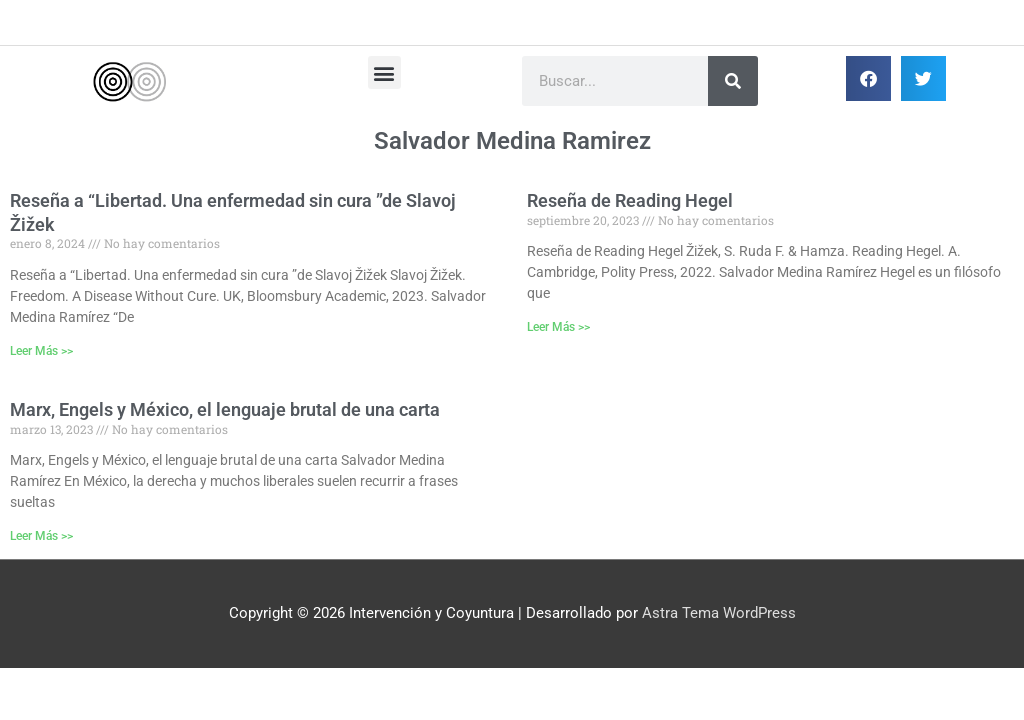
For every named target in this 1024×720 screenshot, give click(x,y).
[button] (384, 72)
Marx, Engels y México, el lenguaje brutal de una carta (225, 409)
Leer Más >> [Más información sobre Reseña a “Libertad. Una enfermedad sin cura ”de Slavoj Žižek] (41, 351)
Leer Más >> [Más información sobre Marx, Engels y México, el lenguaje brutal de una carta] (41, 536)
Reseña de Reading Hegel (630, 200)
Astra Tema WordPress (719, 613)
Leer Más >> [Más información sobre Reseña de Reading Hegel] (558, 327)
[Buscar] (733, 81)
